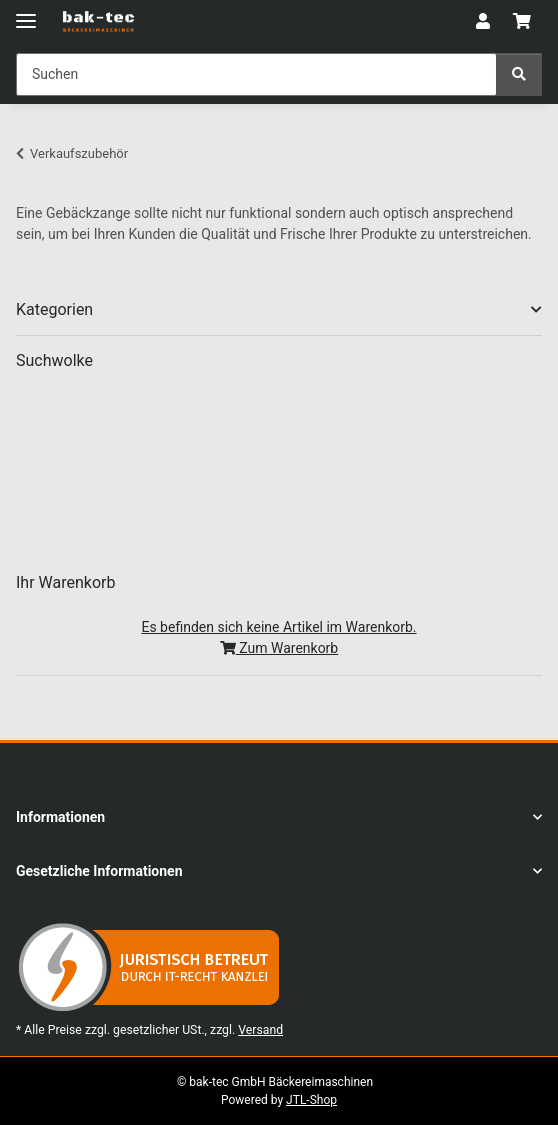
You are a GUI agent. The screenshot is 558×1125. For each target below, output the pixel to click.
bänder (346, 528)
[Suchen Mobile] (256, 74)
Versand (260, 1030)
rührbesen (205, 548)
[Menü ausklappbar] (26, 12)
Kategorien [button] (54, 310)
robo (436, 500)
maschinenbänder (168, 528)
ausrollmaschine (152, 435)
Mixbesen (417, 450)
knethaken (127, 455)
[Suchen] (519, 74)
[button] (483, 22)
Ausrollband (279, 484)
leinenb (298, 436)
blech (139, 486)
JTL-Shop (311, 1100)
